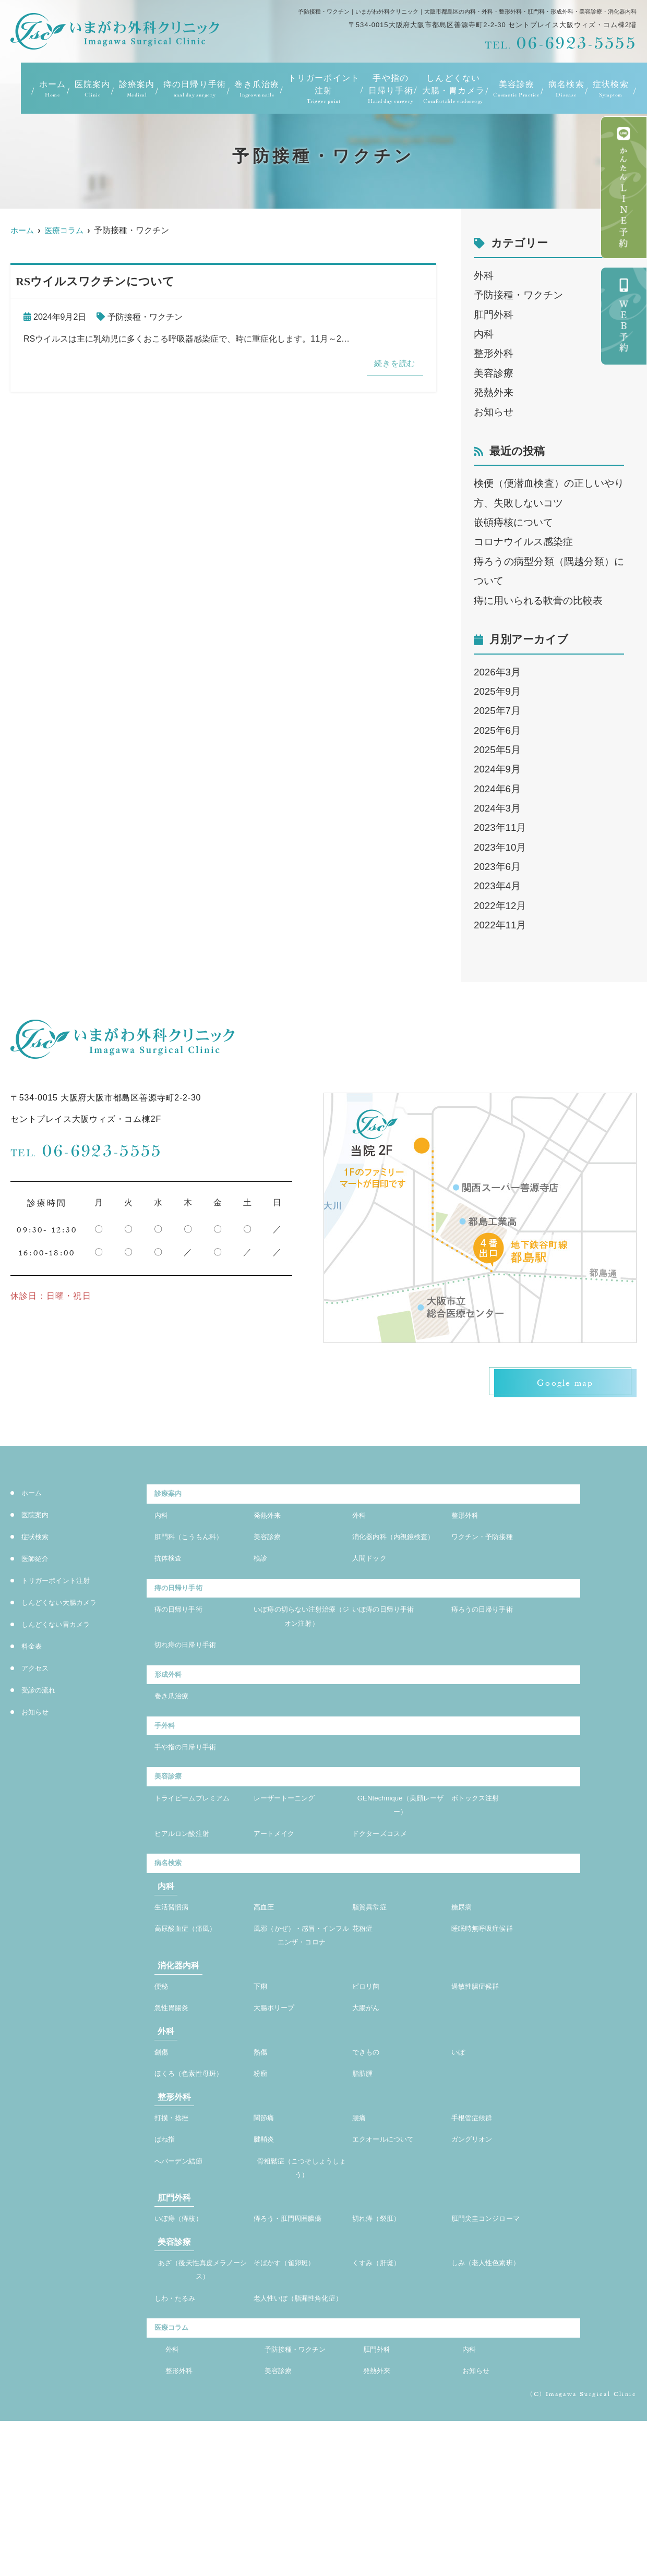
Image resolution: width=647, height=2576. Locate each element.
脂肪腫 (365, 2178)
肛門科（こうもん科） (199, 1547)
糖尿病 (464, 1977)
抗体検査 (172, 1588)
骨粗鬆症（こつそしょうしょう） (301, 2282)
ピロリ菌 (370, 2082)
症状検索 (611, 89)
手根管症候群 (478, 2225)
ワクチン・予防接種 (491, 1547)
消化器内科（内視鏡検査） (400, 1555)
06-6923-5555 (86, 1151)
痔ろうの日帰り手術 (491, 1645)
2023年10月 (500, 847)
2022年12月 (500, 905)
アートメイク (280, 1898)
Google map (558, 1384)
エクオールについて (392, 2249)
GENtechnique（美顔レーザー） (400, 1865)
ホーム (52, 89)
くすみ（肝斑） (383, 2384)
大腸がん (370, 2106)
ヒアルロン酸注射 (190, 1898)
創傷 (163, 2153)
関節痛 (267, 2225)
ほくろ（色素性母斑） (199, 2178)
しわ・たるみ (181, 2426)
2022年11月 (500, 925)
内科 (484, 334)
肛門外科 (493, 314)
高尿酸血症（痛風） (194, 2002)
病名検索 (566, 89)
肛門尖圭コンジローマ (496, 2337)
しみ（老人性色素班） (496, 2384)
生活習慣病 (176, 1977)
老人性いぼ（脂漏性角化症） (301, 2434)
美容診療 (493, 373)
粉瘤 (262, 2178)
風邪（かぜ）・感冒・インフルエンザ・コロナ (301, 2019)
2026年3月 (497, 672)
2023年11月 (500, 827)
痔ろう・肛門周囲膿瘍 (298, 2337)
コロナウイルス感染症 (523, 541)
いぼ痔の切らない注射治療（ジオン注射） (301, 1653)
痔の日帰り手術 (194, 89)
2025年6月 (497, 730)
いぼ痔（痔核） (185, 2337)
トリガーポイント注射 (324, 89)
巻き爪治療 (256, 89)
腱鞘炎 (267, 2249)
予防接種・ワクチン (145, 316)
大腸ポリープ (280, 2106)
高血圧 (267, 1977)
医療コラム (176, 2475)
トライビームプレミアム (202, 1865)
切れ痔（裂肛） (383, 2337)
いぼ (460, 2153)
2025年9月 (497, 691)
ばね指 (168, 2249)
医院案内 (93, 89)
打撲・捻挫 (176, 2225)
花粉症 (365, 2002)
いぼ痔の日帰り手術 (392, 1645)
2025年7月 (497, 710)
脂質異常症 (374, 1977)
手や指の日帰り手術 (390, 89)
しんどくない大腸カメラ (70, 1605)
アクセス (39, 1670)
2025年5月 (497, 749)
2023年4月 (497, 885)
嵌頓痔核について (513, 522)
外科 (484, 275)
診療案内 (137, 89)
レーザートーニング (294, 1857)
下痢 (262, 2082)
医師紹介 (39, 1561)
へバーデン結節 (185, 2274)
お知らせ (493, 411)
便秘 (163, 2082)
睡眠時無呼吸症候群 (491, 2002)
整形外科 (493, 353)
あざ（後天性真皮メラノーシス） (202, 2393)
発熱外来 (493, 392)
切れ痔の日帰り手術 (194, 1686)
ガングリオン (478, 2249)
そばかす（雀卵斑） (294, 2384)
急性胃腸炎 (176, 2106)
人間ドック (374, 1588)
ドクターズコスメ (388, 1898)
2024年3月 (497, 808)
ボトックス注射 (482, 1857)
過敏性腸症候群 (482, 2082)
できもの (370, 2153)
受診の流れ (43, 1692)
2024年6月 (497, 788)
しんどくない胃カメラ (66, 1627)
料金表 (35, 1648)
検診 (262, 1588)
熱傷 (262, 2153)
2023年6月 (497, 866)
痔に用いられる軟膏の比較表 (538, 600)
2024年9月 (497, 769)
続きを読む (389, 365)
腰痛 (361, 2225)
